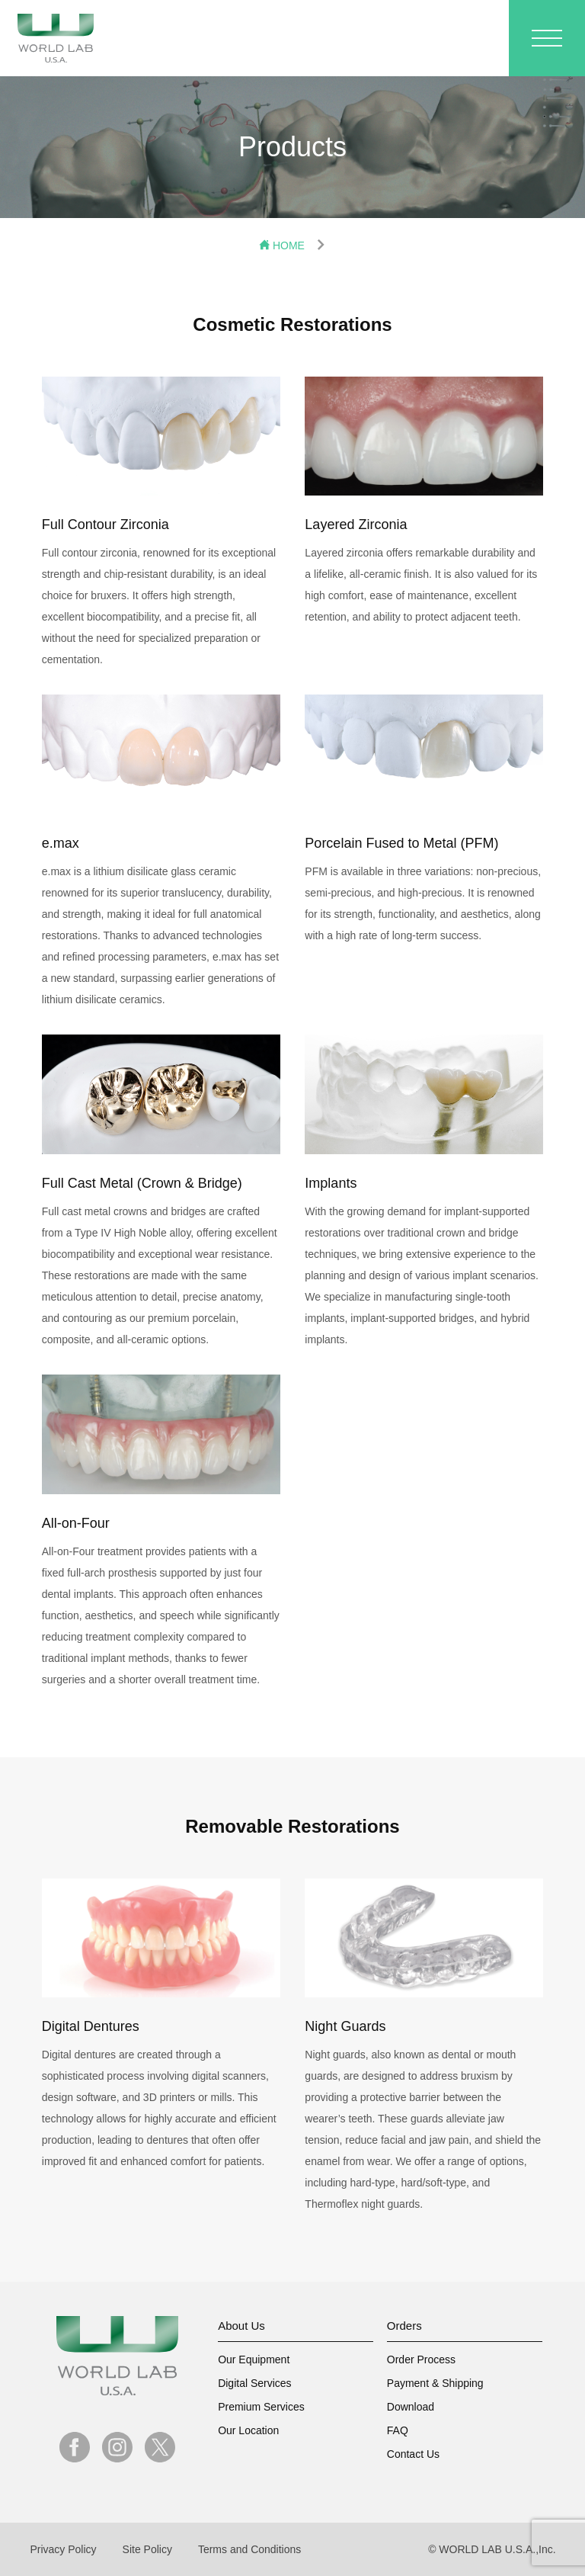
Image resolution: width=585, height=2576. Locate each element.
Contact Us (413, 2454)
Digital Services (254, 2383)
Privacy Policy (63, 2549)
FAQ (397, 2430)
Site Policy (147, 2549)
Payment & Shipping (435, 2383)
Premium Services (261, 2407)
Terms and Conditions (249, 2549)
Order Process (421, 2359)
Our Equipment (253, 2359)
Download (410, 2407)
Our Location (248, 2430)
